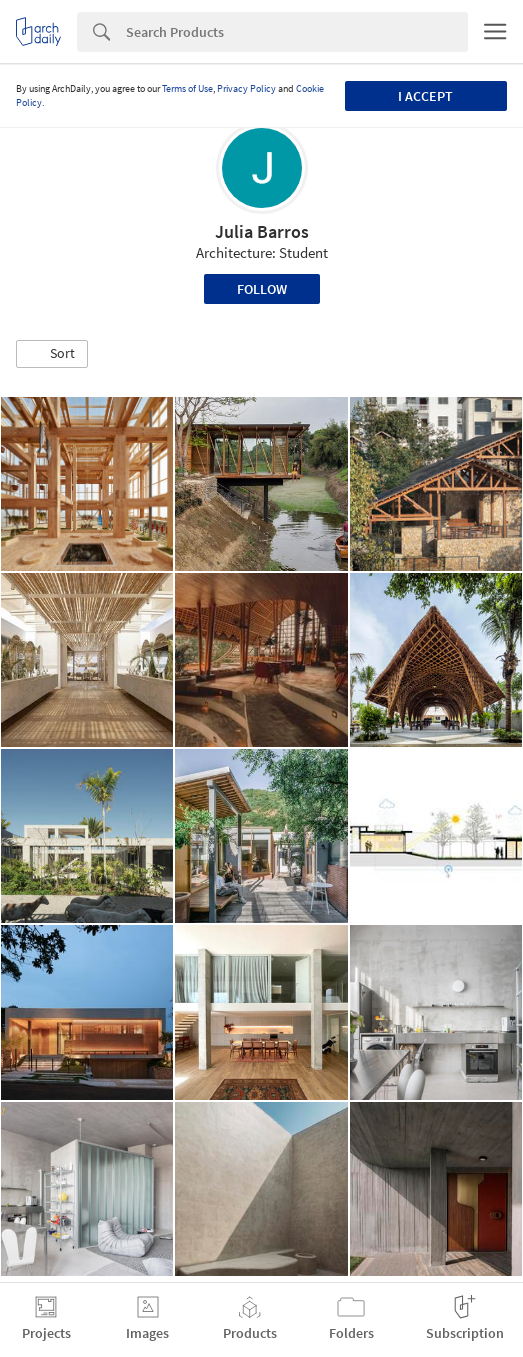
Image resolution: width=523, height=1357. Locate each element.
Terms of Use (187, 88)
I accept (425, 96)
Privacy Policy (246, 88)
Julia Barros (262, 231)
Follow (262, 289)
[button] (52, 354)
